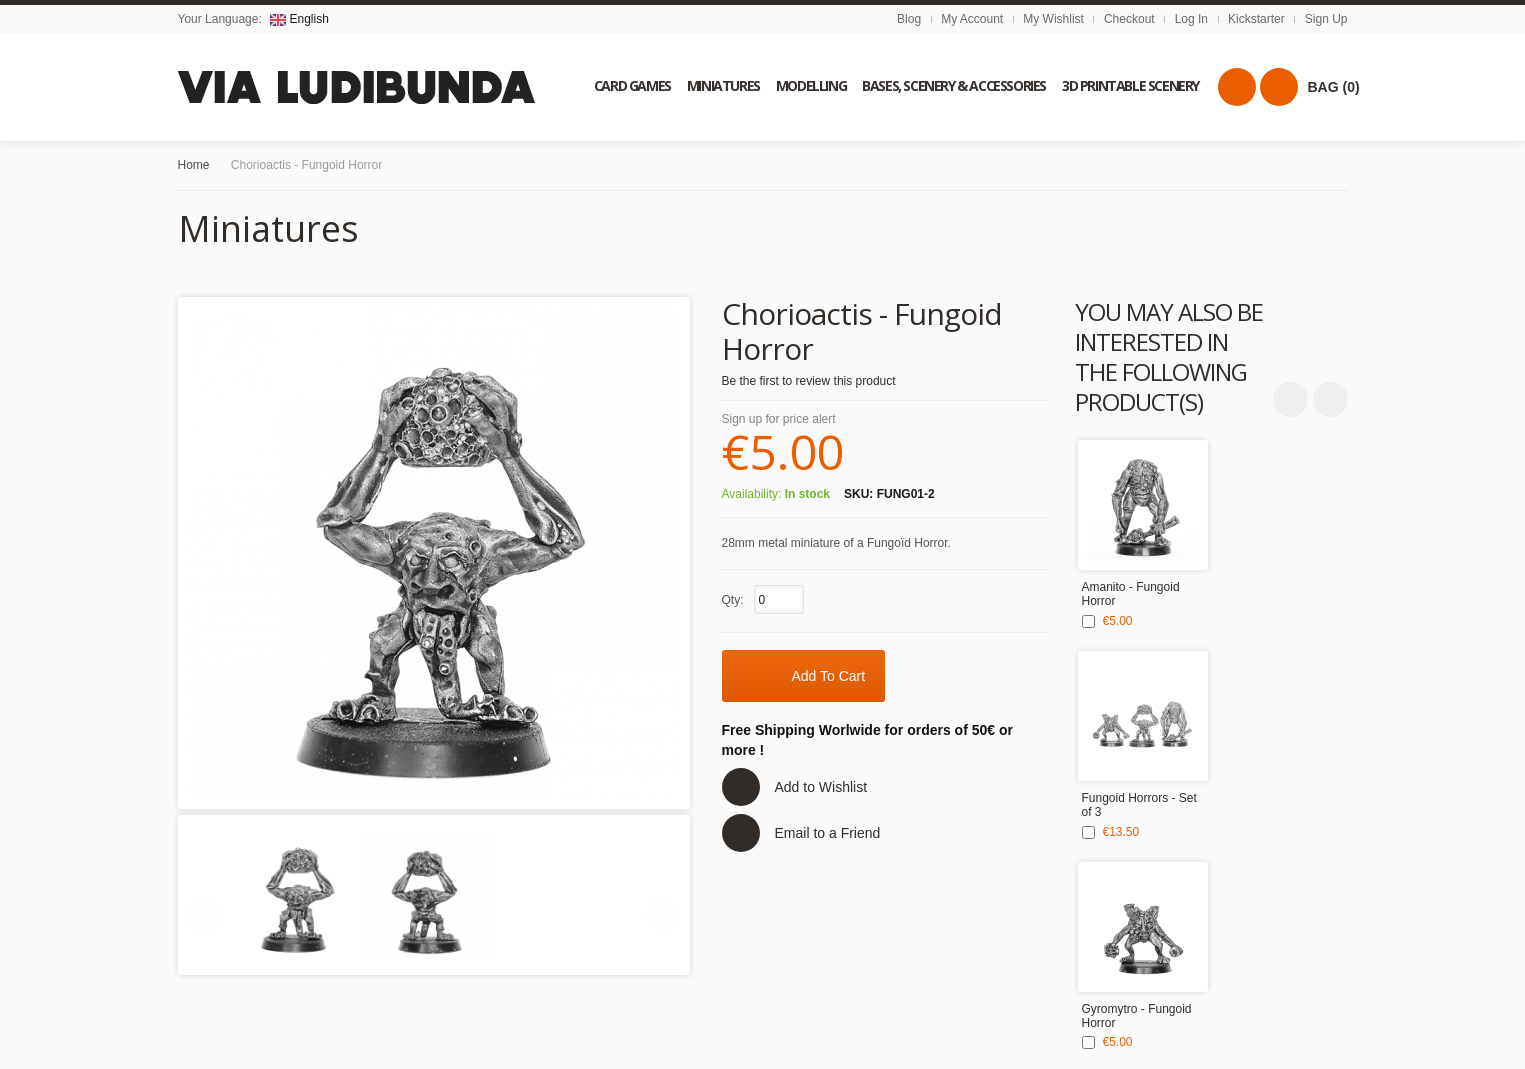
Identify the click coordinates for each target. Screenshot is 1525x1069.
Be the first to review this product (809, 381)
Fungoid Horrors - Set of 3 (1139, 805)
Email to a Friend (828, 833)
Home (194, 165)
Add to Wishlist (821, 787)
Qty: (733, 600)
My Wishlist (1053, 19)
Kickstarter (1256, 19)
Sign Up (1326, 19)
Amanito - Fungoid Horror (1131, 594)
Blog (909, 19)
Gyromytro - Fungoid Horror (1137, 1016)
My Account (972, 19)
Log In (1191, 19)
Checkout (1129, 19)
